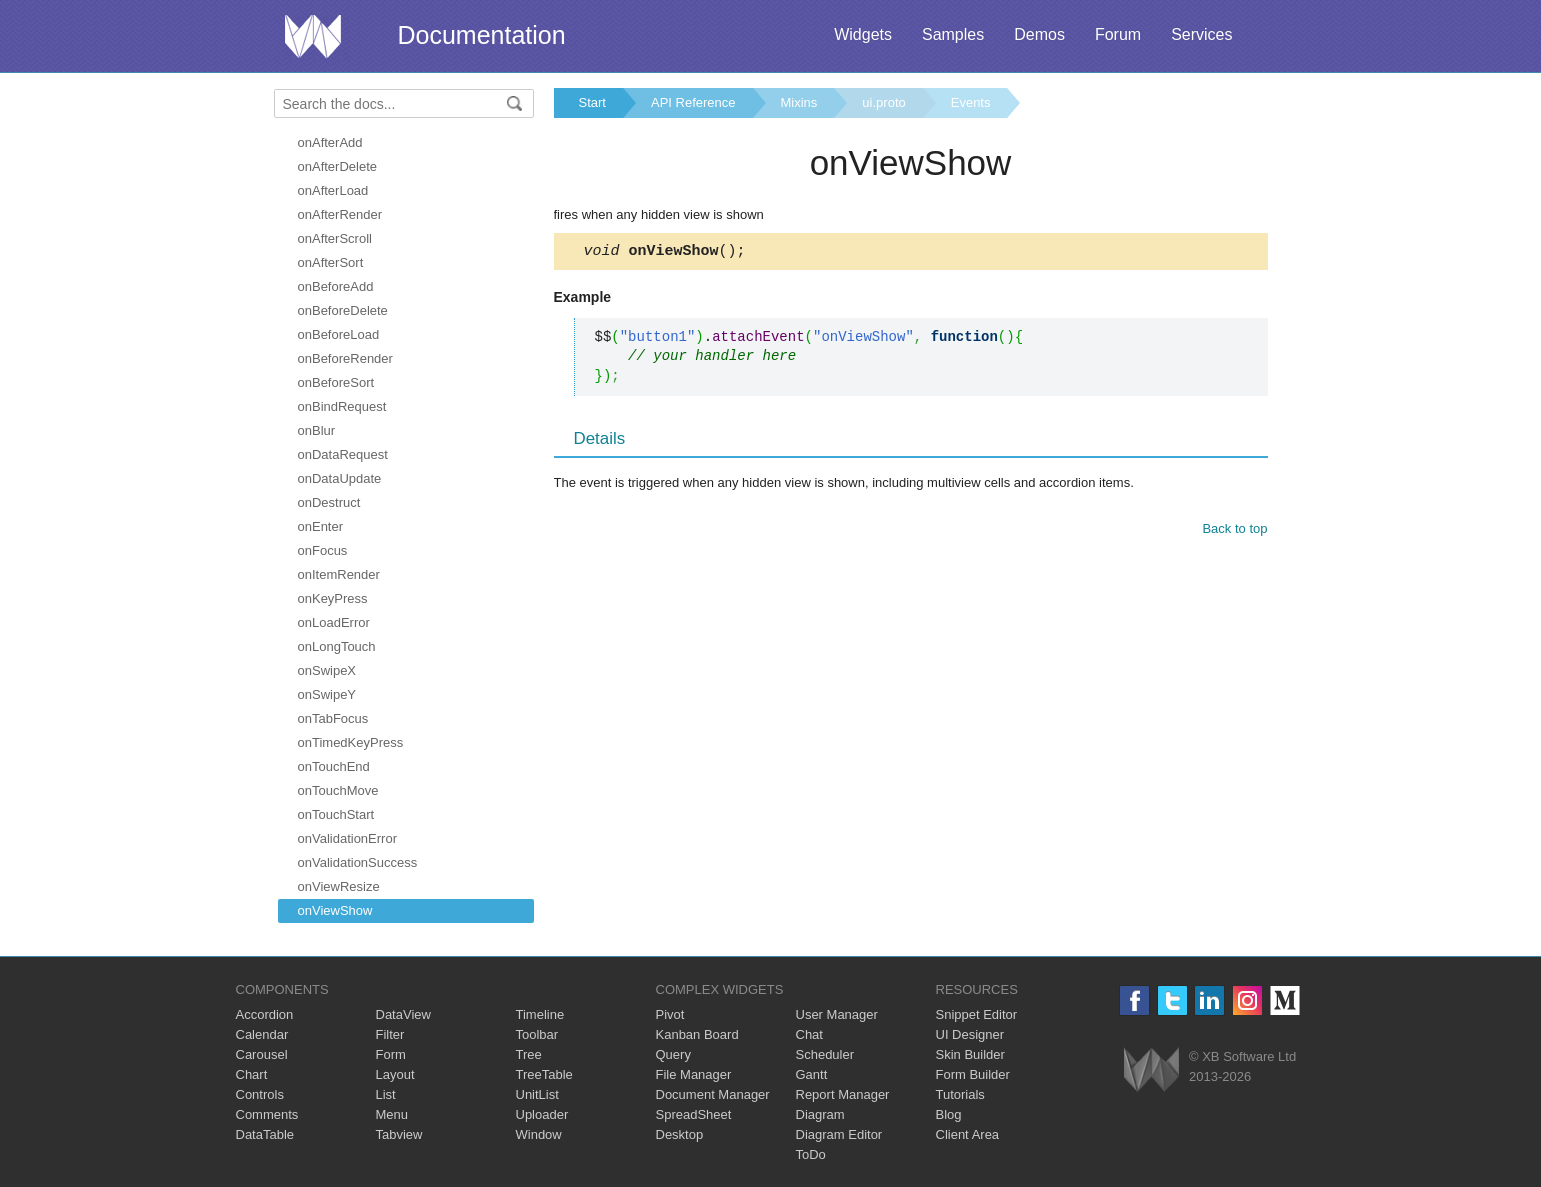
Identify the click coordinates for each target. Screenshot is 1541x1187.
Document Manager (713, 1094)
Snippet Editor (977, 1014)
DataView (403, 1014)
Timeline (540, 1014)
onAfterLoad (333, 190)
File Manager (694, 1074)
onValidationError (347, 838)
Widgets (863, 34)
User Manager (837, 1014)
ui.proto (883, 102)
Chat (809, 1034)
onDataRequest (343, 454)
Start (592, 102)
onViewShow (335, 910)
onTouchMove (338, 790)
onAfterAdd (330, 142)
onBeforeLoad (339, 334)
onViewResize (339, 886)
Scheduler (825, 1054)
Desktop (680, 1134)
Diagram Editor (839, 1134)
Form (391, 1054)
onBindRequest (342, 406)
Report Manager (843, 1094)
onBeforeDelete (343, 310)
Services (1201, 34)
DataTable (265, 1134)
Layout (395, 1074)
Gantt (812, 1074)
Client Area (968, 1134)
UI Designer (970, 1034)
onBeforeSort (336, 382)
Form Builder (973, 1074)
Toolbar (537, 1034)
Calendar (262, 1034)
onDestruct (329, 502)
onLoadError (334, 622)
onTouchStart (336, 814)
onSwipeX (327, 670)
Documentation (482, 35)
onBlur (317, 430)
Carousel (262, 1054)
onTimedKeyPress (351, 742)
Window (539, 1134)
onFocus (323, 550)
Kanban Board (697, 1034)
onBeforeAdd (336, 286)
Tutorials (960, 1094)
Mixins (799, 102)
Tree (529, 1054)
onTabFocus (333, 718)
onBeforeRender (345, 358)
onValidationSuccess (358, 862)
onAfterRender (340, 214)
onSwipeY (327, 694)
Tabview (399, 1134)
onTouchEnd (334, 766)
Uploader (542, 1114)
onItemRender (339, 574)
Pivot (670, 1014)
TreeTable (544, 1074)
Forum (1118, 34)
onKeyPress (333, 598)
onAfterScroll (335, 238)
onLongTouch (337, 646)
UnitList (537, 1094)
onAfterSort (331, 262)
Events (971, 102)
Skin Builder (970, 1054)
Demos (1039, 34)
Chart (252, 1074)
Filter (390, 1034)
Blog (949, 1114)
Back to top (1234, 531)
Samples (953, 34)
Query (673, 1054)
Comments (267, 1114)
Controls (260, 1094)
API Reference (693, 102)
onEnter (321, 526)
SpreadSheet (694, 1114)
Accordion (265, 1014)
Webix (1151, 1069)
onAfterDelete (338, 166)
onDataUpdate (340, 478)
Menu (392, 1114)
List (386, 1094)
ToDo (811, 1154)
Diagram (820, 1114)
